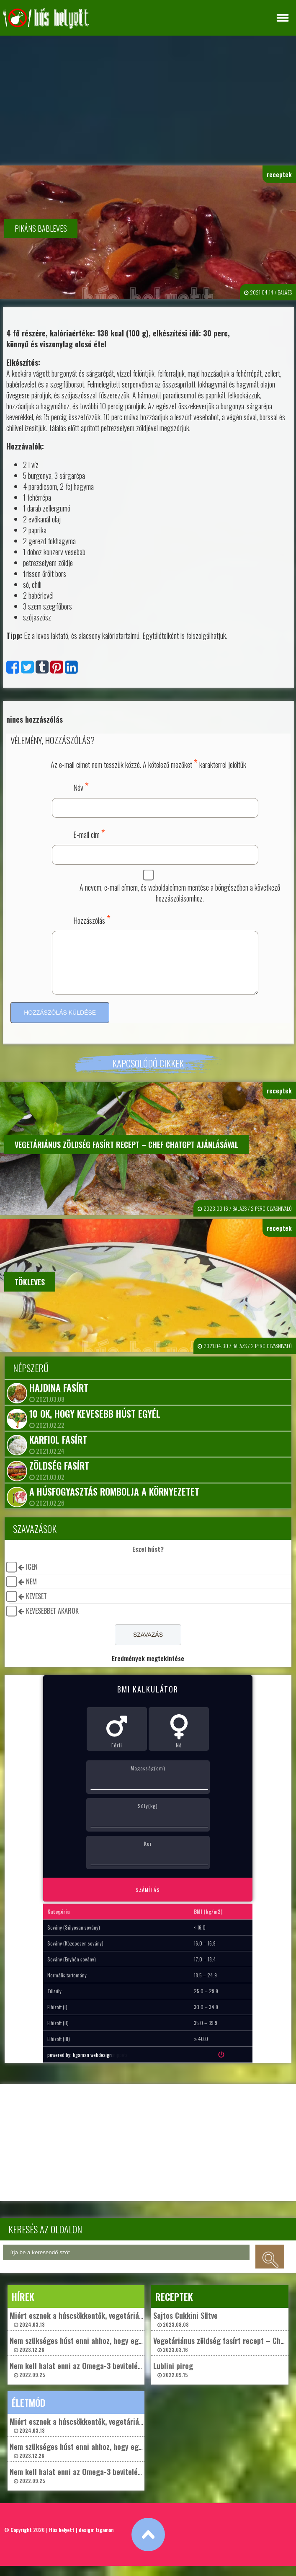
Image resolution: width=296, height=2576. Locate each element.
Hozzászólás (92, 919)
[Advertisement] (148, 98)
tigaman (104, 2539)
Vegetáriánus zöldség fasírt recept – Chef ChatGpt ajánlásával (126, 1154)
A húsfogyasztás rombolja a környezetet (114, 1501)
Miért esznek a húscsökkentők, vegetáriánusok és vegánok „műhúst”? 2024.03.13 (120, 2329)
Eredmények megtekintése (148, 1668)
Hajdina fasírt (58, 1397)
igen (32, 1577)
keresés (269, 2267)
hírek (23, 2307)
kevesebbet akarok (52, 1621)
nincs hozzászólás (34, 719)
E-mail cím (89, 833)
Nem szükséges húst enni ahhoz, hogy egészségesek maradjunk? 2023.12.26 (112, 2354)
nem (31, 1591)
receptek (279, 174)
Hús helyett (62, 2539)
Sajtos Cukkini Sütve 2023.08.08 (185, 2329)
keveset (36, 1606)
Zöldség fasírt (59, 1475)
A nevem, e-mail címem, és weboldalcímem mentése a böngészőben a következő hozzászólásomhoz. (180, 893)
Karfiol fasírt (58, 1449)
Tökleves (30, 1292)
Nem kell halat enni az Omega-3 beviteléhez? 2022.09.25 (81, 2379)
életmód (28, 2412)
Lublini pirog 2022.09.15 (173, 2379)
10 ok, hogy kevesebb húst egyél (94, 1423)
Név (81, 786)
